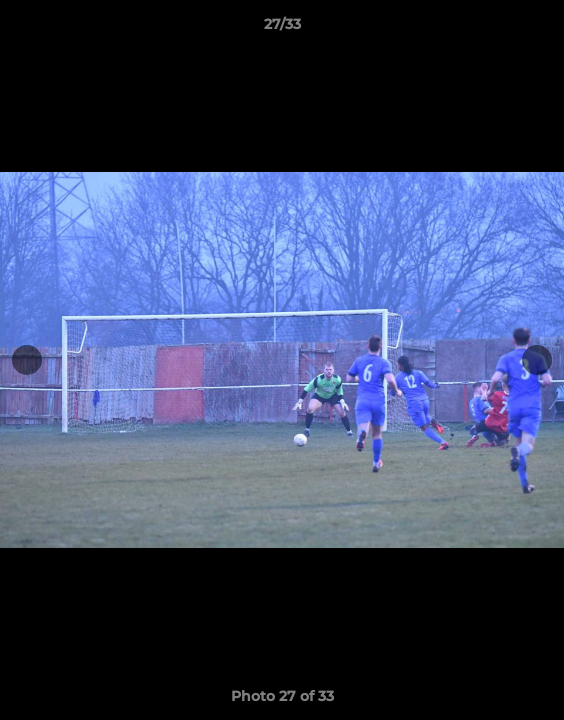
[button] (540, 29)
